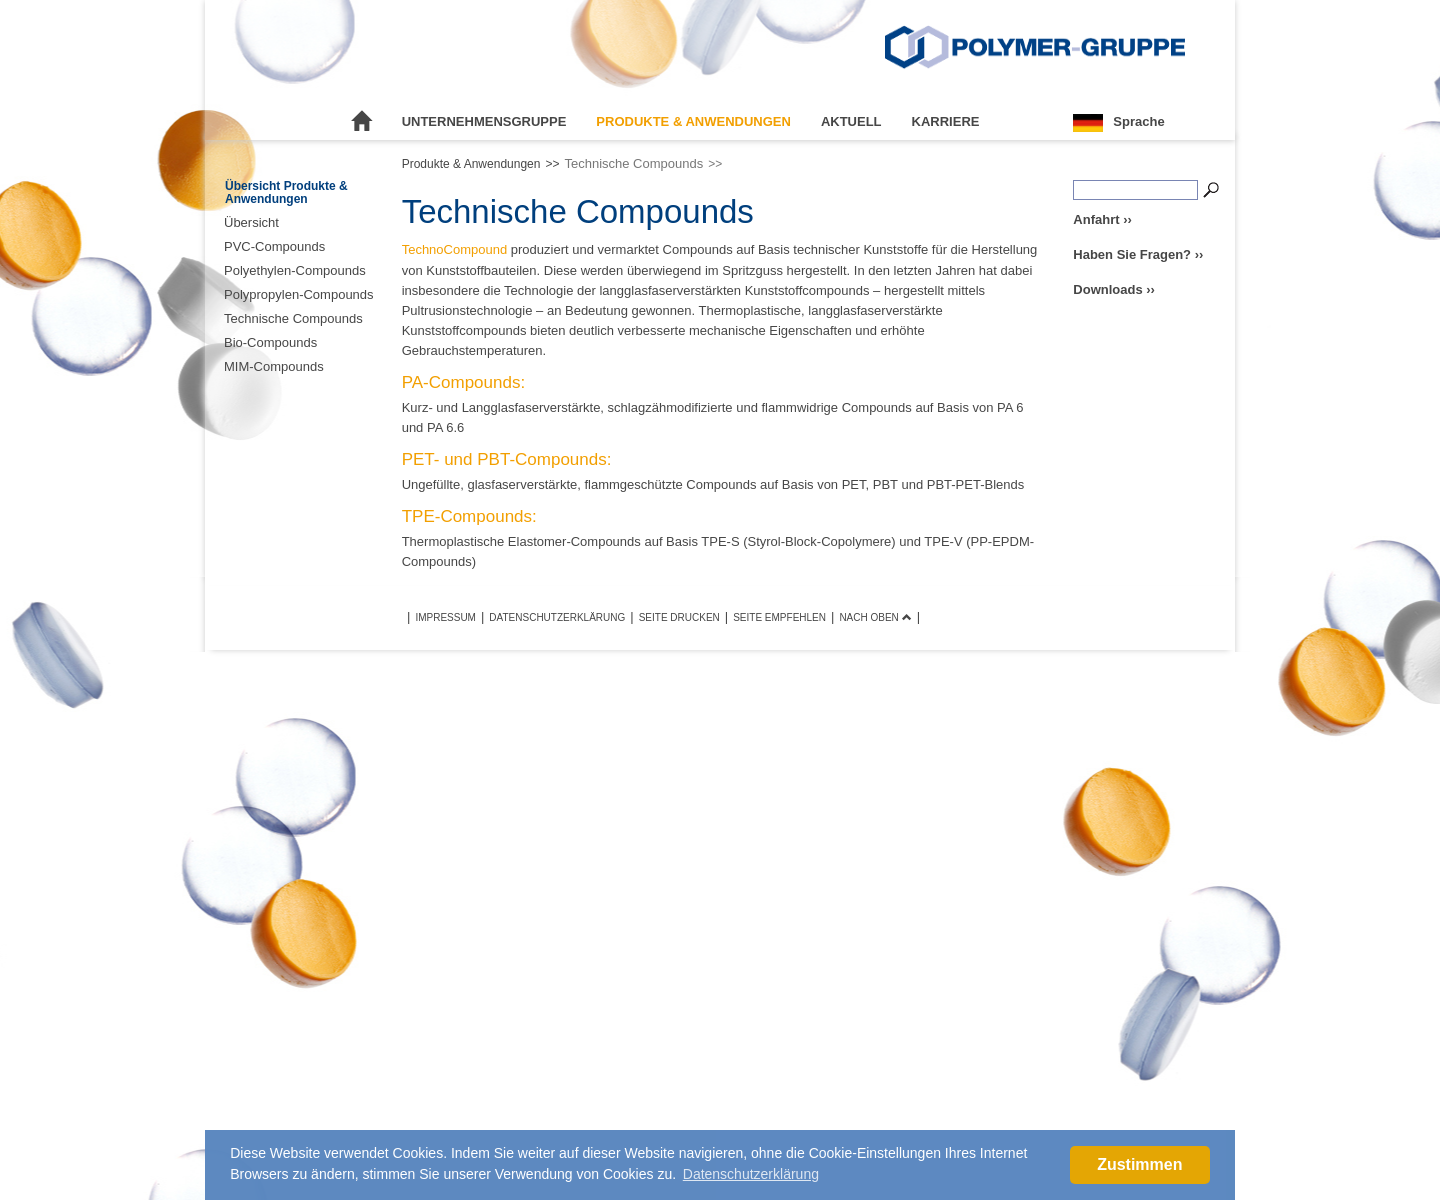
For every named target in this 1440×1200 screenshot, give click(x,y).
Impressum (445, 617)
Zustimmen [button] (1139, 1164)
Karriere (946, 121)
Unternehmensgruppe (484, 121)
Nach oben (875, 617)
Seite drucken (679, 617)
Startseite (362, 122)
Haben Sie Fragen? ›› (1138, 254)
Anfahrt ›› (1102, 219)
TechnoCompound (455, 249)
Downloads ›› (1114, 289)
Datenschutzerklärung (557, 617)
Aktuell (851, 121)
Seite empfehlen (779, 617)
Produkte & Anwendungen (693, 121)
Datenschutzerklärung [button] (751, 1174)
